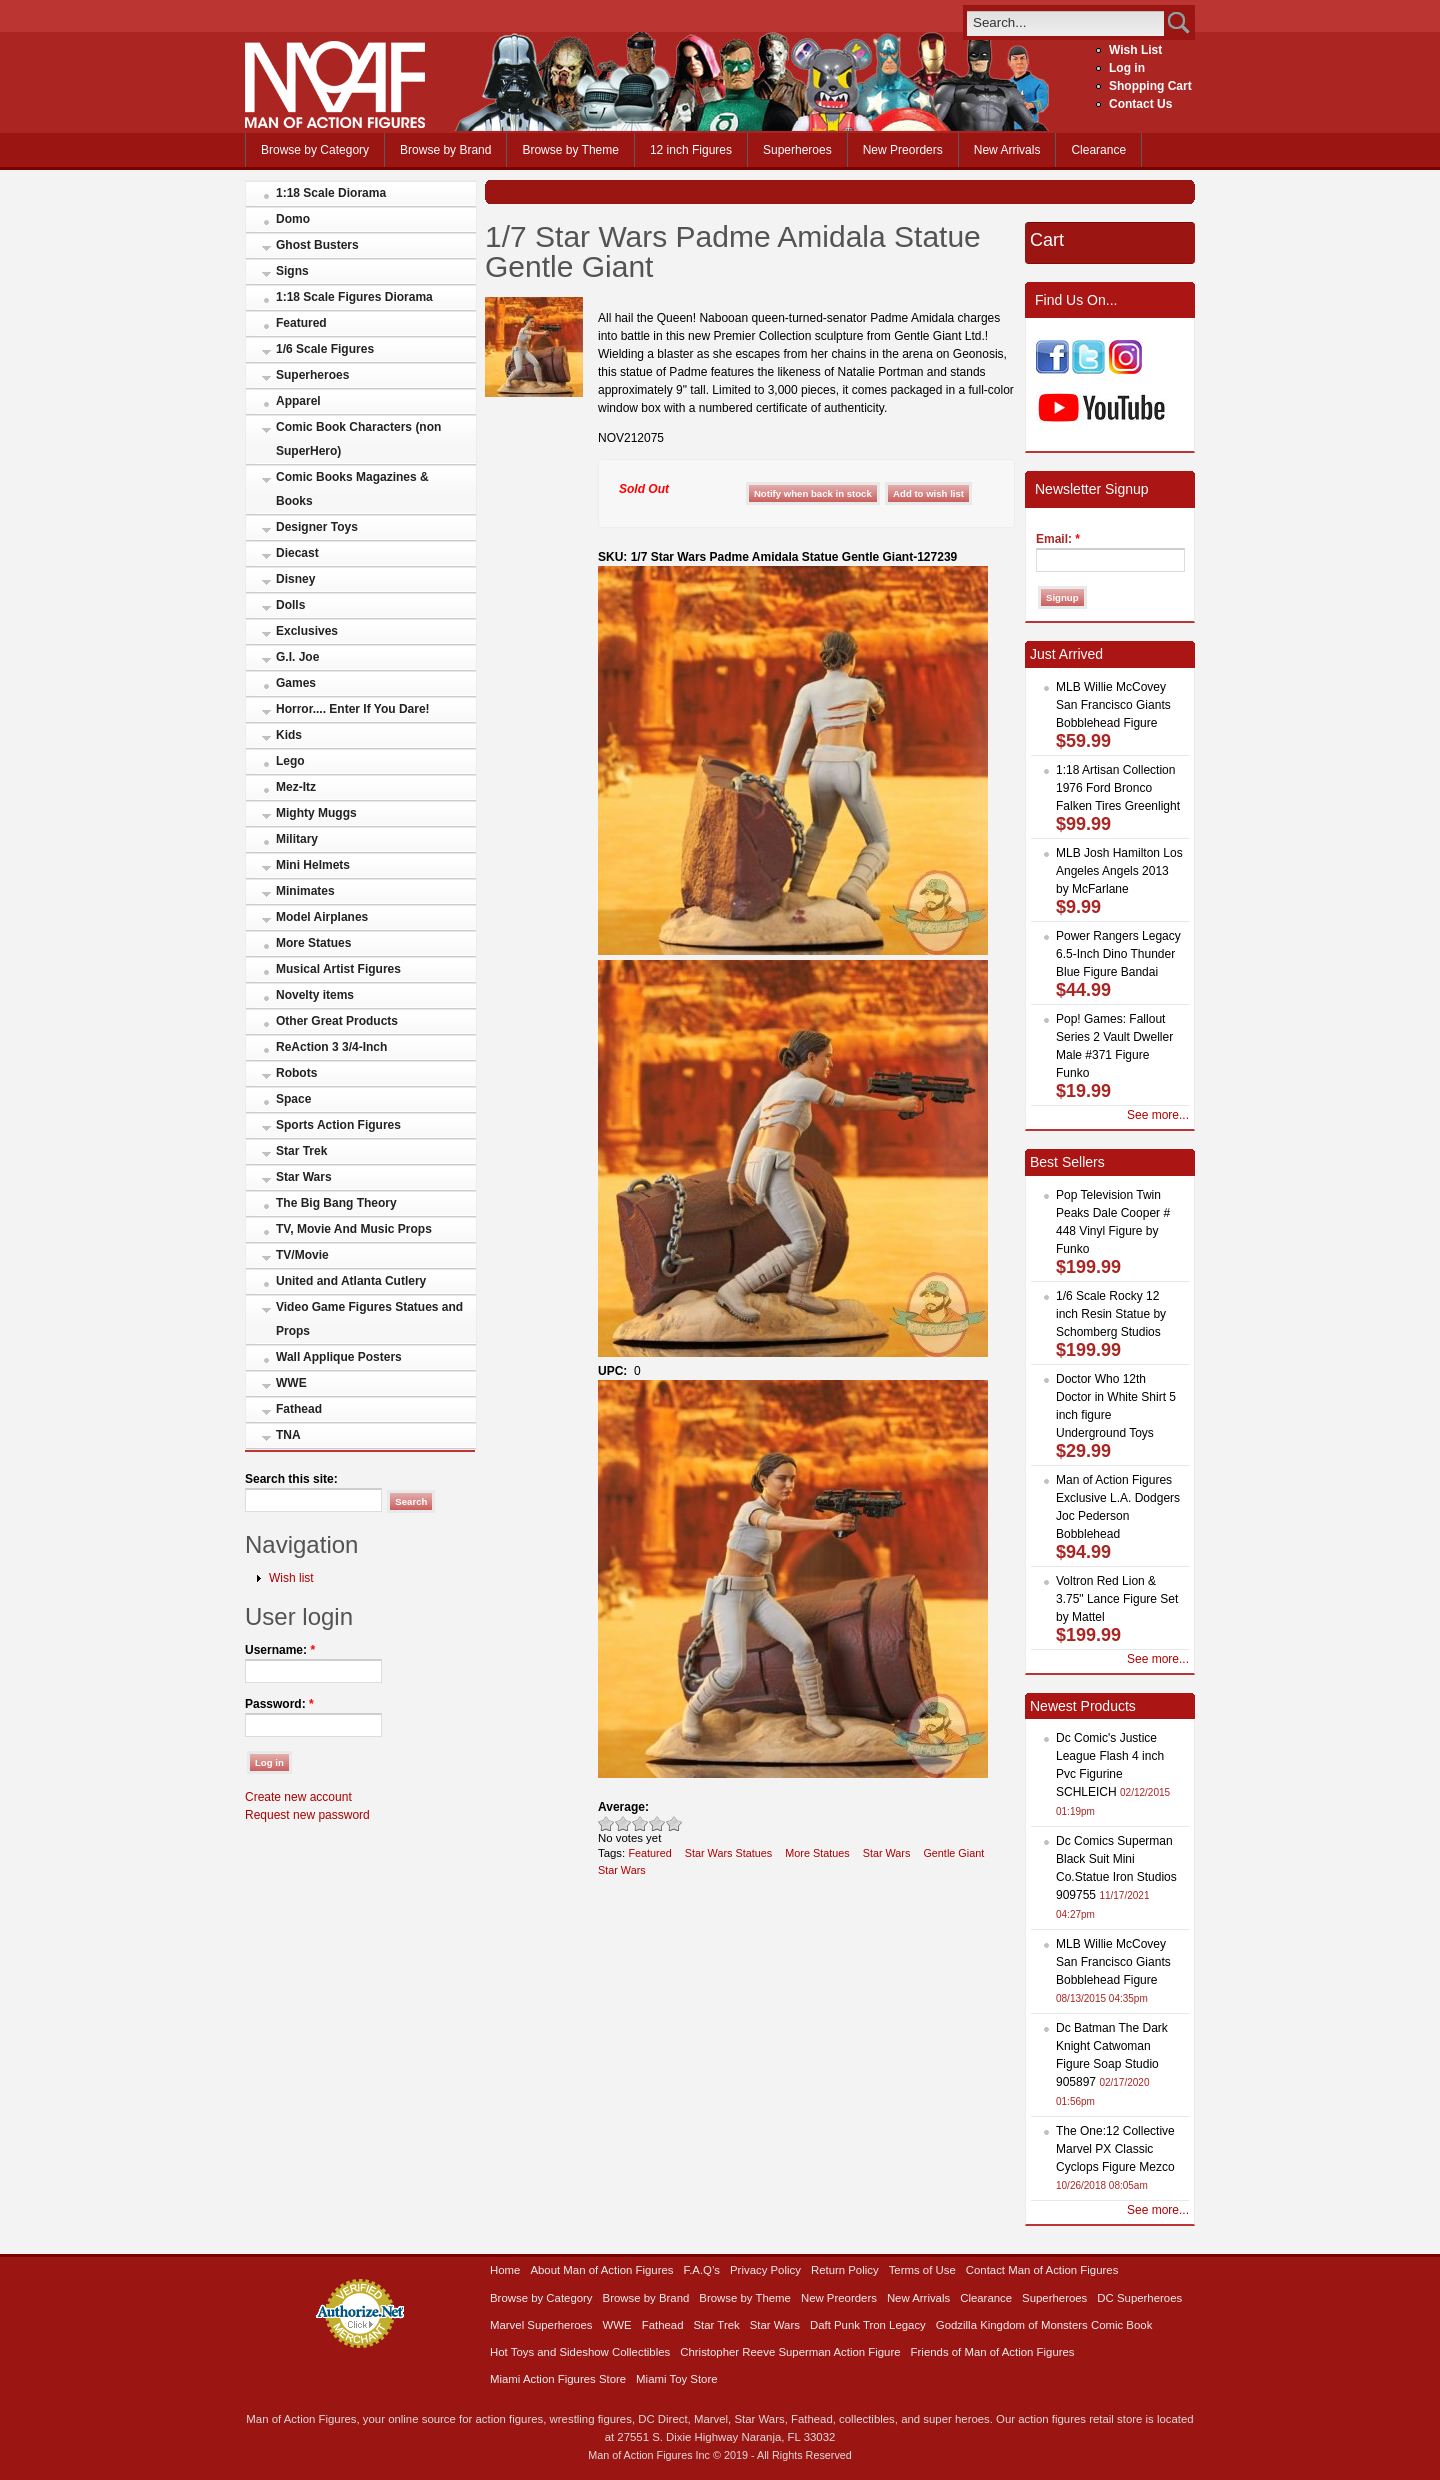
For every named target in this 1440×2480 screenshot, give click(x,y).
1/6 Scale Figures (325, 349)
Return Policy (845, 2270)
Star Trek (301, 1151)
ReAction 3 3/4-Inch (331, 1047)
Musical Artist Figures (338, 969)
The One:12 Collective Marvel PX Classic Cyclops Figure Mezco (1115, 2149)
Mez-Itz (296, 787)
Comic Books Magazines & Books (352, 489)
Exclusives (307, 631)
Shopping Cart (1150, 86)
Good (640, 1823)
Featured (301, 323)
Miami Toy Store (676, 2379)
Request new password (307, 1815)
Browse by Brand (445, 150)
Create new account (298, 1797)
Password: (279, 1704)
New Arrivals (1007, 150)
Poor (606, 1823)
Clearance (1098, 150)
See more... (1158, 1115)
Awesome (674, 1823)
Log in (1127, 68)
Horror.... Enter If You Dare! (353, 709)
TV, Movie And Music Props (354, 1229)
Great (657, 1823)
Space (293, 1099)
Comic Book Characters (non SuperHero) (358, 439)
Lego (290, 761)
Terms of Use (922, 2270)
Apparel (298, 401)
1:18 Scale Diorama (331, 193)
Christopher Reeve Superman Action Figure (790, 2352)
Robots (296, 1073)
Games (296, 683)
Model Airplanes (322, 917)
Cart (1047, 240)
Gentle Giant (953, 1853)
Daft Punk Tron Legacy (868, 2325)
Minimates (305, 891)
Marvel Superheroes (541, 2325)
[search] (1065, 22)
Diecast (297, 553)
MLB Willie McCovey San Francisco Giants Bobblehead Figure (1113, 705)
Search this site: (291, 1479)
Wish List (1135, 50)
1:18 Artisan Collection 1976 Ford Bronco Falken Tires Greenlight (1118, 788)
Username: (280, 1650)
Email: (1058, 539)
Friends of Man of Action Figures (993, 2352)
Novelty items (315, 995)
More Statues (313, 943)
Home (505, 2270)
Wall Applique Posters (339, 1357)
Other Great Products (337, 1021)
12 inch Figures (691, 150)
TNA (288, 1435)
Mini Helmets (313, 865)
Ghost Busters (317, 245)
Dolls (290, 605)
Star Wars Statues (728, 1853)
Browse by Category (315, 150)
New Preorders (903, 150)
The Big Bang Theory (336, 1203)
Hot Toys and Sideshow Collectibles (580, 2352)
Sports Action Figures (338, 1125)
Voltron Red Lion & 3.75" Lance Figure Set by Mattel (1117, 1599)
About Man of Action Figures (601, 2270)
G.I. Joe (297, 657)
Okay (623, 1823)
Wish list (291, 1578)
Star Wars (304, 1177)
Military (297, 839)
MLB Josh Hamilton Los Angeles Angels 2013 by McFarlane (1119, 871)
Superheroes (797, 150)
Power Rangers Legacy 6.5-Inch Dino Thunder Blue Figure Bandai (1118, 954)
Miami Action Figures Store (558, 2379)
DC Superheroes (1139, 2298)
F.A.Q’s (702, 2270)
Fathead (299, 1409)
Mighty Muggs (316, 813)
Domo (293, 219)
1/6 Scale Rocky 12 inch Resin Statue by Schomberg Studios (1111, 1314)
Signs (292, 271)
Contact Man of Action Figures (1042, 2270)
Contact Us (1140, 104)
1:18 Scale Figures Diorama (354, 297)
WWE (291, 1383)
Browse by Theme (570, 150)
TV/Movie (302, 1255)
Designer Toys (317, 527)
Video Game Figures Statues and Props (369, 1319)
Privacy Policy (765, 2270)
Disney (295, 579)
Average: (623, 1807)
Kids (289, 735)
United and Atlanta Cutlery (351, 1281)
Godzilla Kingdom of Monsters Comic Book (1044, 2325)
